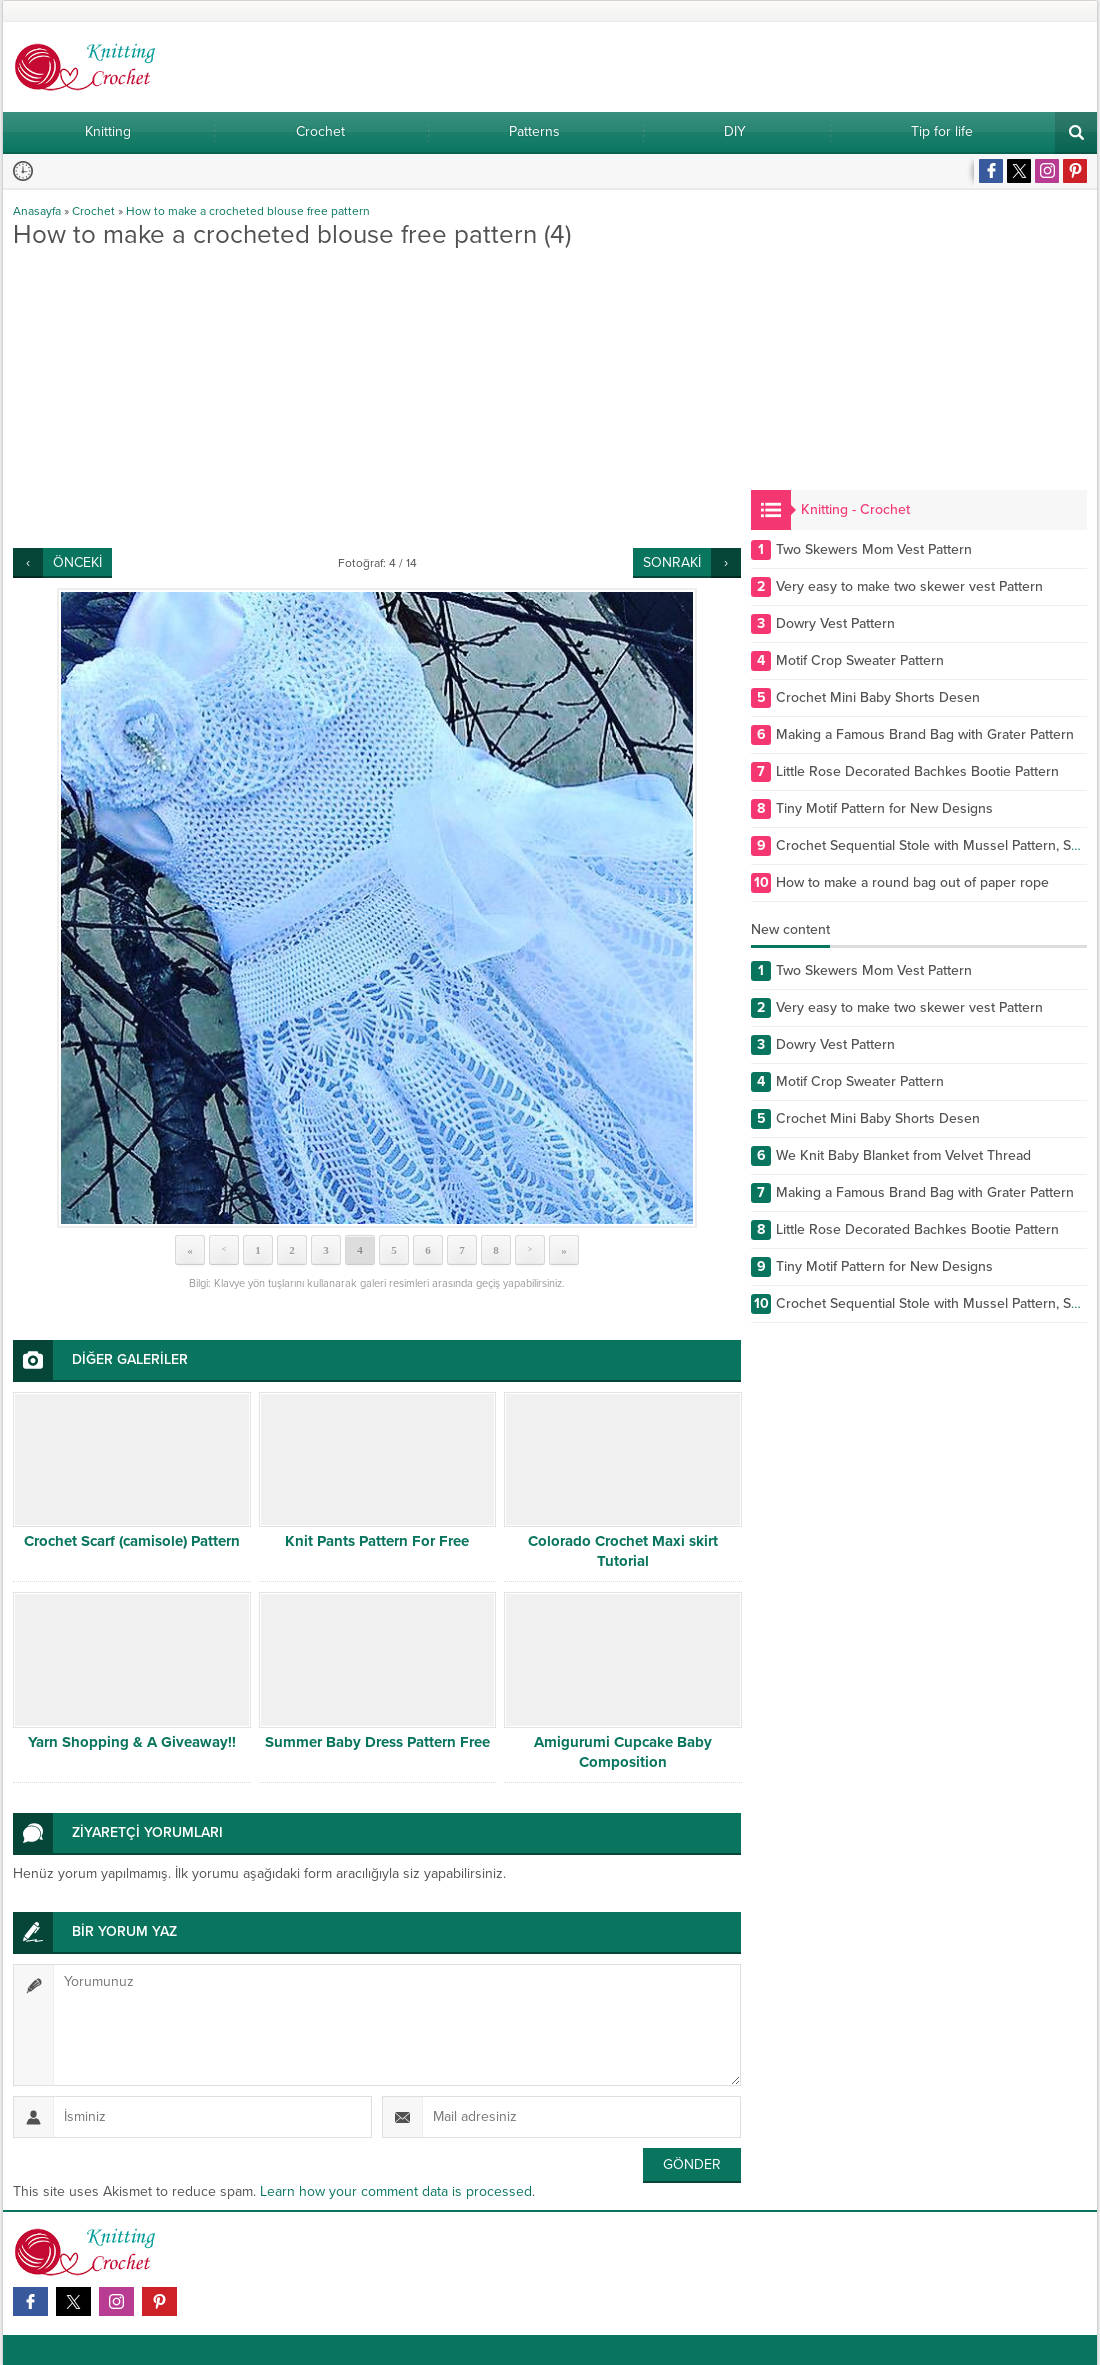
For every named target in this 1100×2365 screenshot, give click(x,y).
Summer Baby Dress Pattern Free (377, 1742)
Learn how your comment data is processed (396, 2191)
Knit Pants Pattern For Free (377, 1541)
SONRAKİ (672, 562)
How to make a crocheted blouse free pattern (248, 211)
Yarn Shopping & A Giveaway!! (132, 1742)
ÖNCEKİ (77, 562)
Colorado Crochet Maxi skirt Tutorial (623, 1551)
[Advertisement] (377, 398)
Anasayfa (37, 211)
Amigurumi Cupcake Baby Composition (623, 1752)
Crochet (93, 211)
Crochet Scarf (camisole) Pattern (132, 1541)
